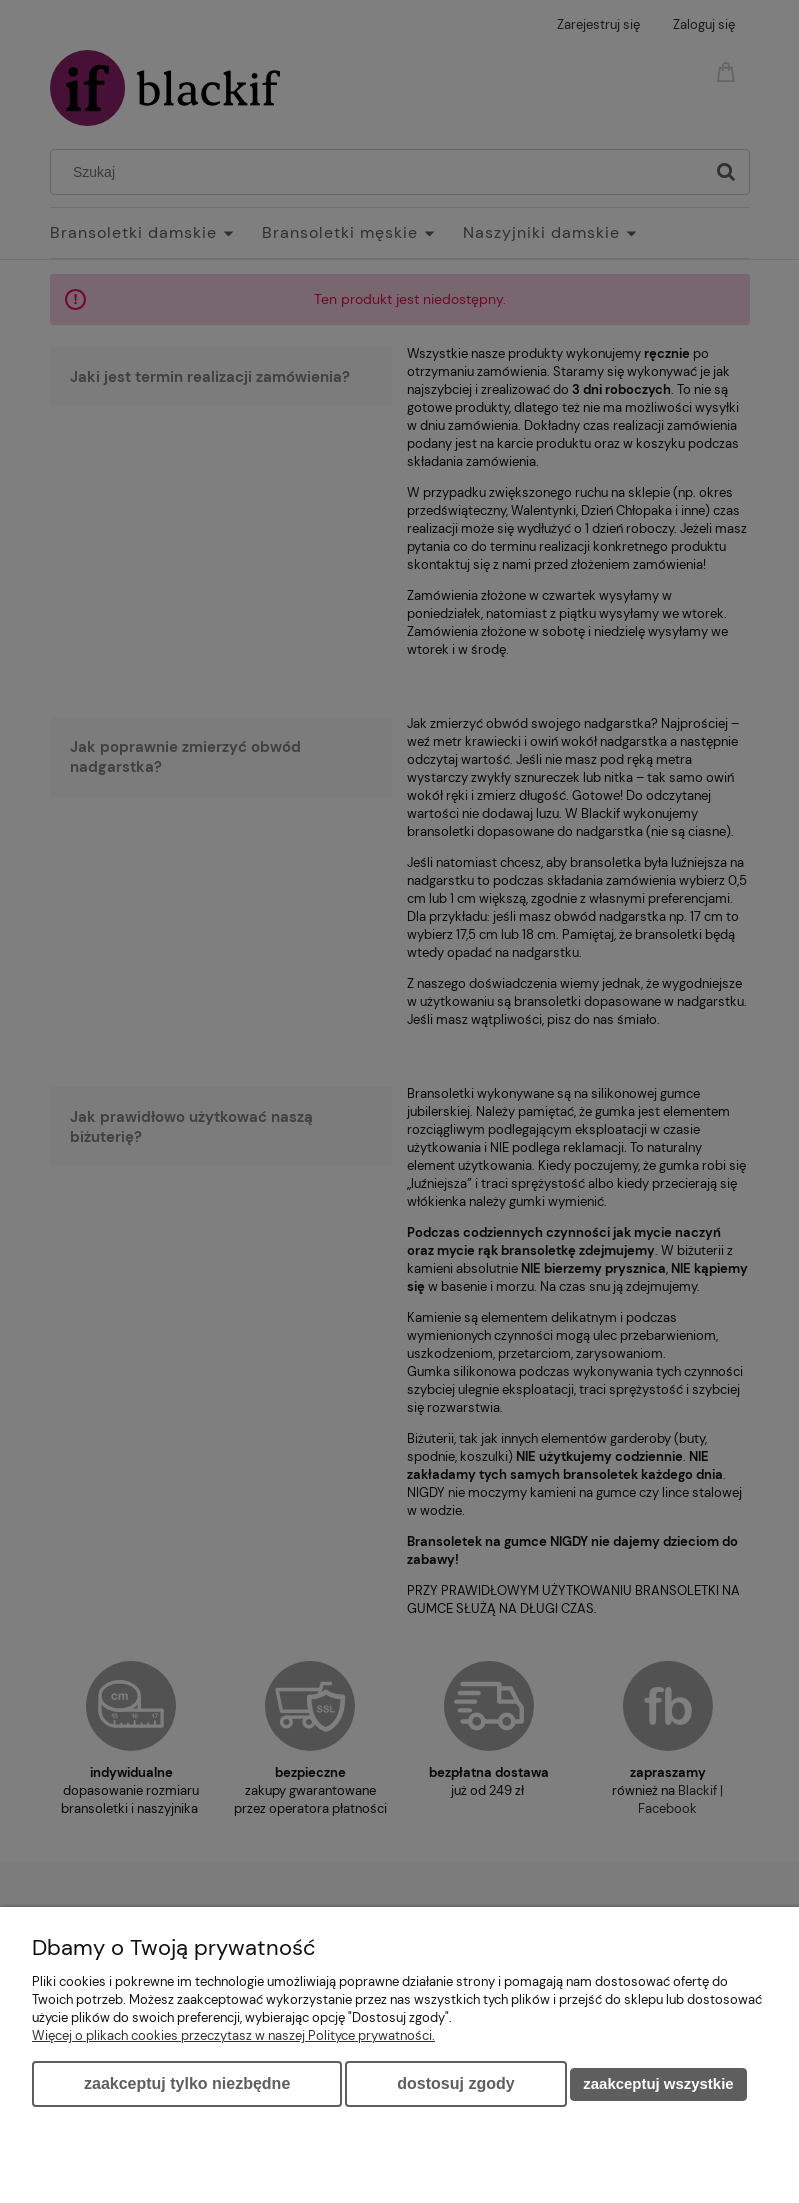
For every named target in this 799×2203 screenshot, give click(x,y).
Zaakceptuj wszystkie (658, 2083)
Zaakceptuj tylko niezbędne (187, 2083)
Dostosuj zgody (455, 2083)
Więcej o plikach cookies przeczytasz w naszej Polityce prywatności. (233, 2035)
